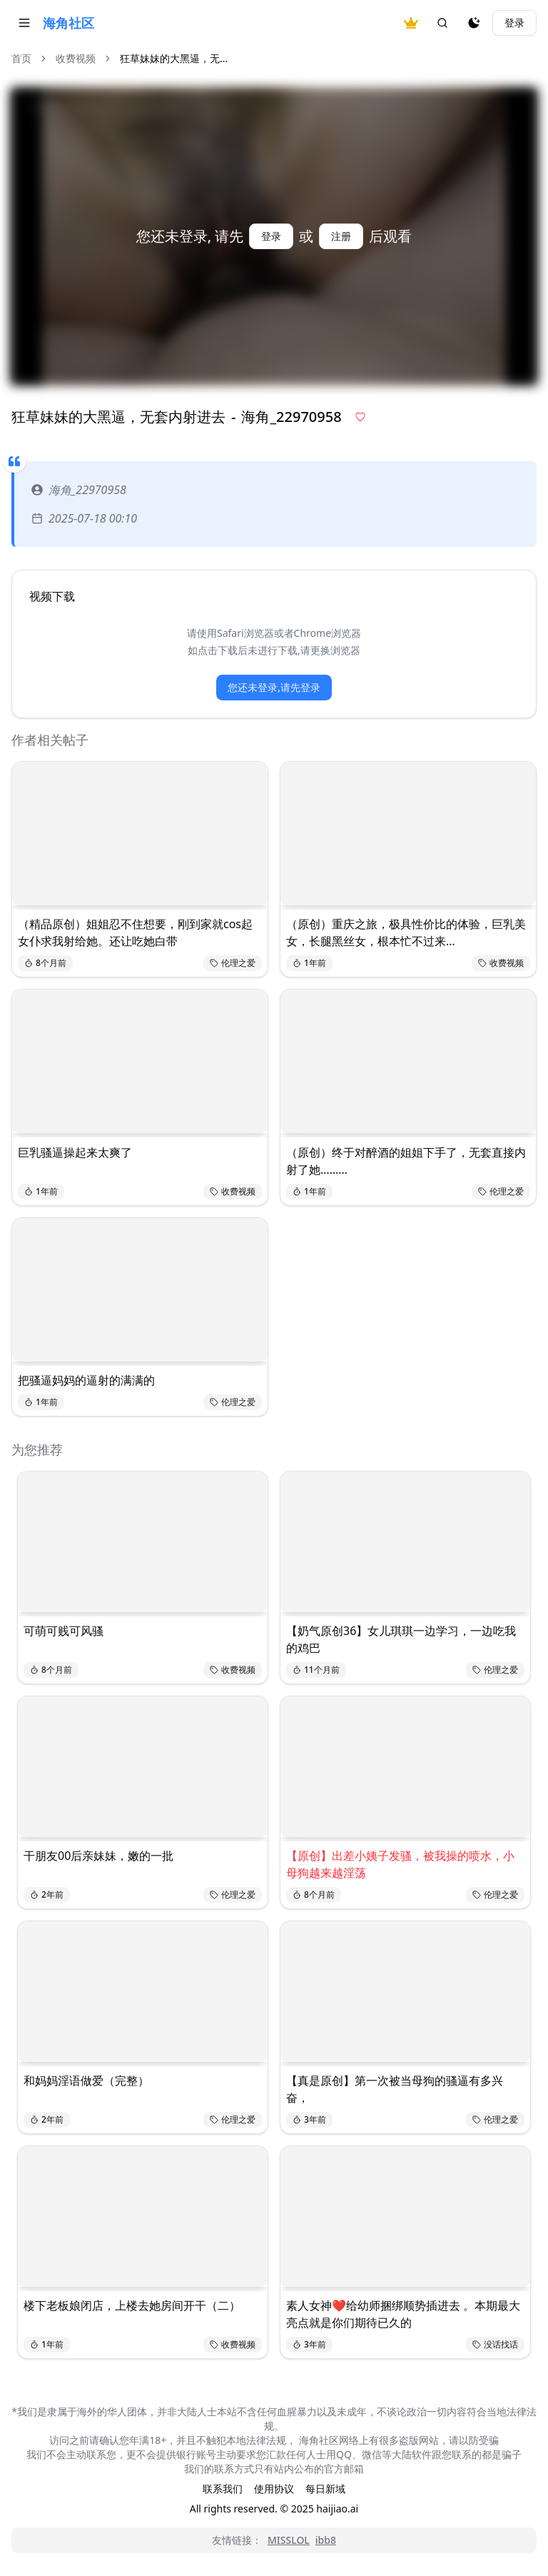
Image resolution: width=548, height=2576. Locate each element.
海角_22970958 (78, 490)
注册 (341, 236)
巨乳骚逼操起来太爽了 (75, 1152)
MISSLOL (289, 2540)
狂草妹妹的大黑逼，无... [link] (174, 58)
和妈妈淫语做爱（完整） (86, 2080)
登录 (514, 22)
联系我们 (223, 2488)
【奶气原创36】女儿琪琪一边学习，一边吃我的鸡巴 (401, 1639)
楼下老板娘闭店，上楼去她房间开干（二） (132, 2305)
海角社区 (68, 22)
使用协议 (274, 2488)
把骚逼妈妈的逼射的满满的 (86, 1380)
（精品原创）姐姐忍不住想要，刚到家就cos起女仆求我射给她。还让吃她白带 (135, 932)
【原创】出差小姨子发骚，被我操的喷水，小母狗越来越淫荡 (400, 1864)
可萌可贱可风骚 (63, 1631)
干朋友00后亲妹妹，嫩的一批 (98, 1855)
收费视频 (76, 58)
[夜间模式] (474, 23)
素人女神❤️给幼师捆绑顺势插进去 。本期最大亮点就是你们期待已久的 (403, 2314)
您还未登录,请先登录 (274, 687)
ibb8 (325, 2540)
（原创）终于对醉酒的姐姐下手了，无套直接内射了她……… (406, 1160)
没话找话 (495, 2344)
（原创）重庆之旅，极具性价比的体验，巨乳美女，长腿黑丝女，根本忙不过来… (406, 932)
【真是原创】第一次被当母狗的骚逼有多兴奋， (394, 2089)
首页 (21, 58)
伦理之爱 (232, 963)
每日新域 (325, 2488)
